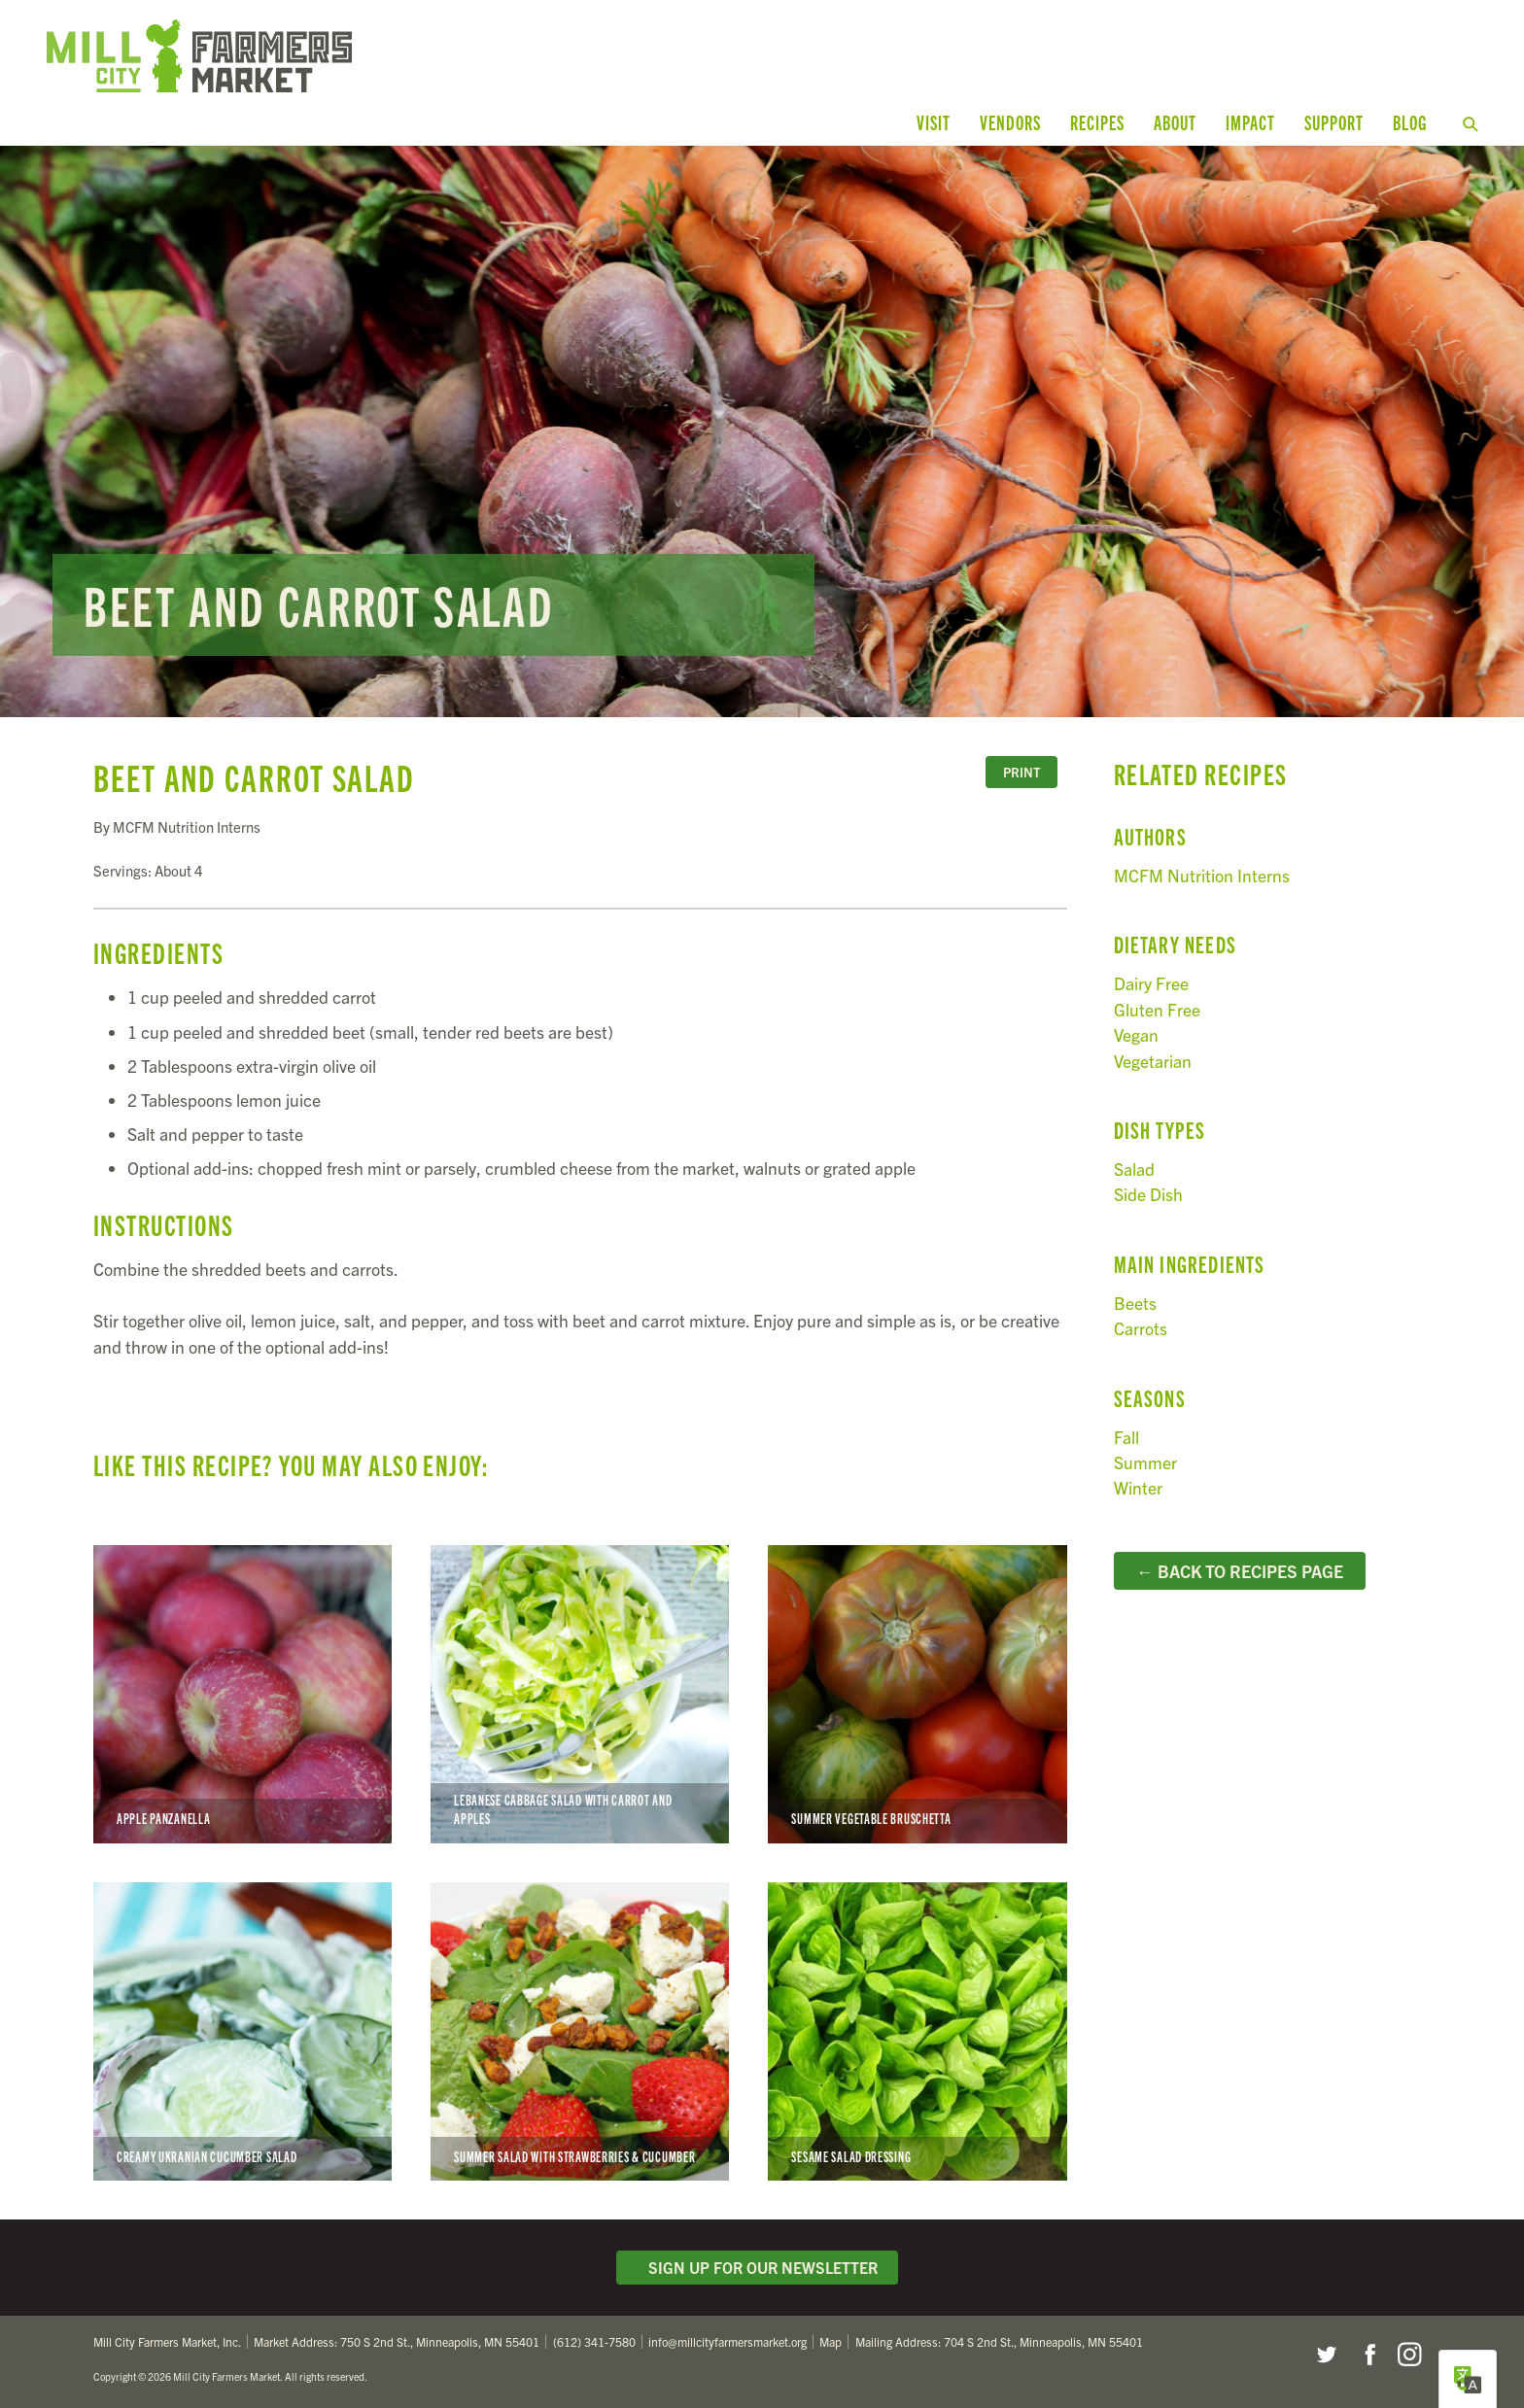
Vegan (1136, 1034)
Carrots (1140, 1328)
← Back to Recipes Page (1239, 1570)
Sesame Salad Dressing (917, 2031)
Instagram (1409, 2354)
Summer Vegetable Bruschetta (917, 1694)
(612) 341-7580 (594, 2341)
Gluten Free (1157, 1009)
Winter (1138, 1487)
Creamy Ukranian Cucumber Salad (242, 2031)
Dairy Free (1151, 983)
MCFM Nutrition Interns (1202, 875)
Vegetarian (1153, 1060)
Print (1021, 772)
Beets (1135, 1302)
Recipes (1097, 122)
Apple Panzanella (242, 1694)
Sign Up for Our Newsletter (757, 2267)
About (1175, 122)
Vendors (1010, 122)
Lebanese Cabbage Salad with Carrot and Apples (580, 1694)
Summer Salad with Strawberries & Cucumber (580, 2031)
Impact (1250, 122)
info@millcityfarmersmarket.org (727, 2341)
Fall (1126, 1437)
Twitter (1325, 2354)
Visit (934, 122)
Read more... (762, 431)
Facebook (1367, 2354)
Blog (1410, 122)
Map (830, 2341)
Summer (1145, 1462)
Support (1334, 122)
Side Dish (1148, 1194)
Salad (1134, 1168)
